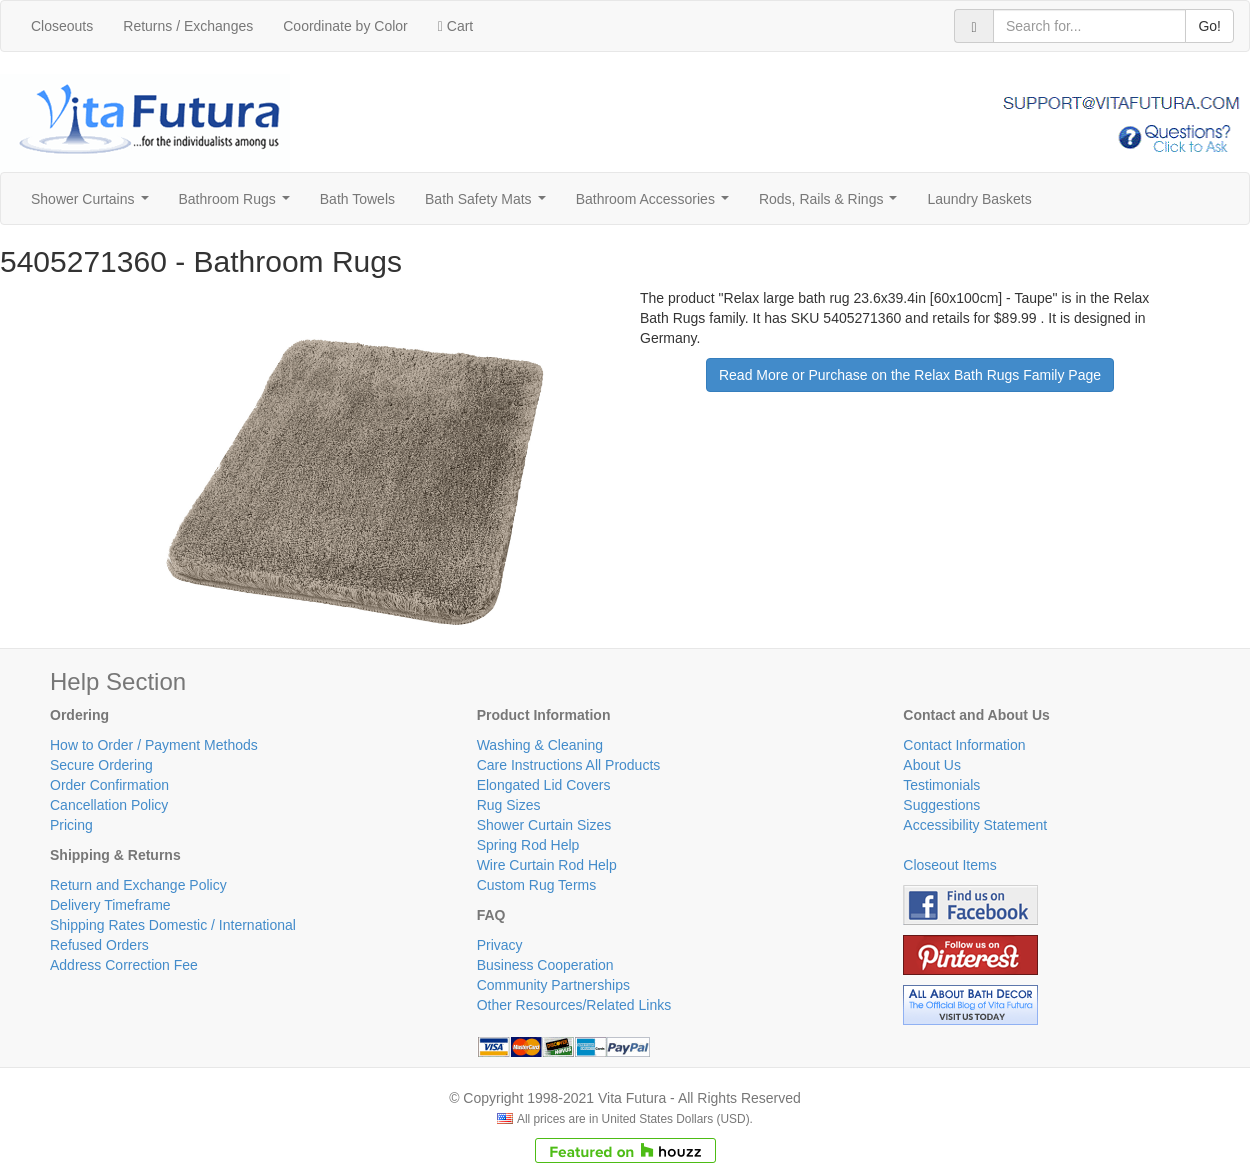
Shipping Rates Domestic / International (173, 925)
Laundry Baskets (979, 199)
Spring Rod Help (528, 845)
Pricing (71, 825)
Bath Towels (357, 199)
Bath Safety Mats (489, 204)
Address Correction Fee (124, 965)
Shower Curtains (93, 204)
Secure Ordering (101, 765)
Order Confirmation (109, 785)
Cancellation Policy (109, 805)
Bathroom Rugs (238, 204)
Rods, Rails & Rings (832, 204)
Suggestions (941, 805)
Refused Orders (99, 945)
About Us (932, 765)
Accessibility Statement (975, 825)
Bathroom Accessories (656, 204)
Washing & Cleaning (540, 745)
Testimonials (941, 785)
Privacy (500, 945)
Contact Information (964, 745)
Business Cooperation (545, 965)
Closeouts (62, 26)
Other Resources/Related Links (574, 1005)
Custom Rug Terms (537, 885)
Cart (455, 26)
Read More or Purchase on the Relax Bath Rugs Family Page (910, 375)
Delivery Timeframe (110, 905)
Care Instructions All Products (569, 765)
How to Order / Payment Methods (154, 745)
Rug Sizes (509, 805)
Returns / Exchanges (188, 26)
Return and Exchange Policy (138, 885)
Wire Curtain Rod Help (547, 865)
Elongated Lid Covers (544, 785)
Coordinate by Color (345, 26)
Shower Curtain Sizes (544, 825)
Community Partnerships (553, 985)
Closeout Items (949, 865)
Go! (1209, 26)
